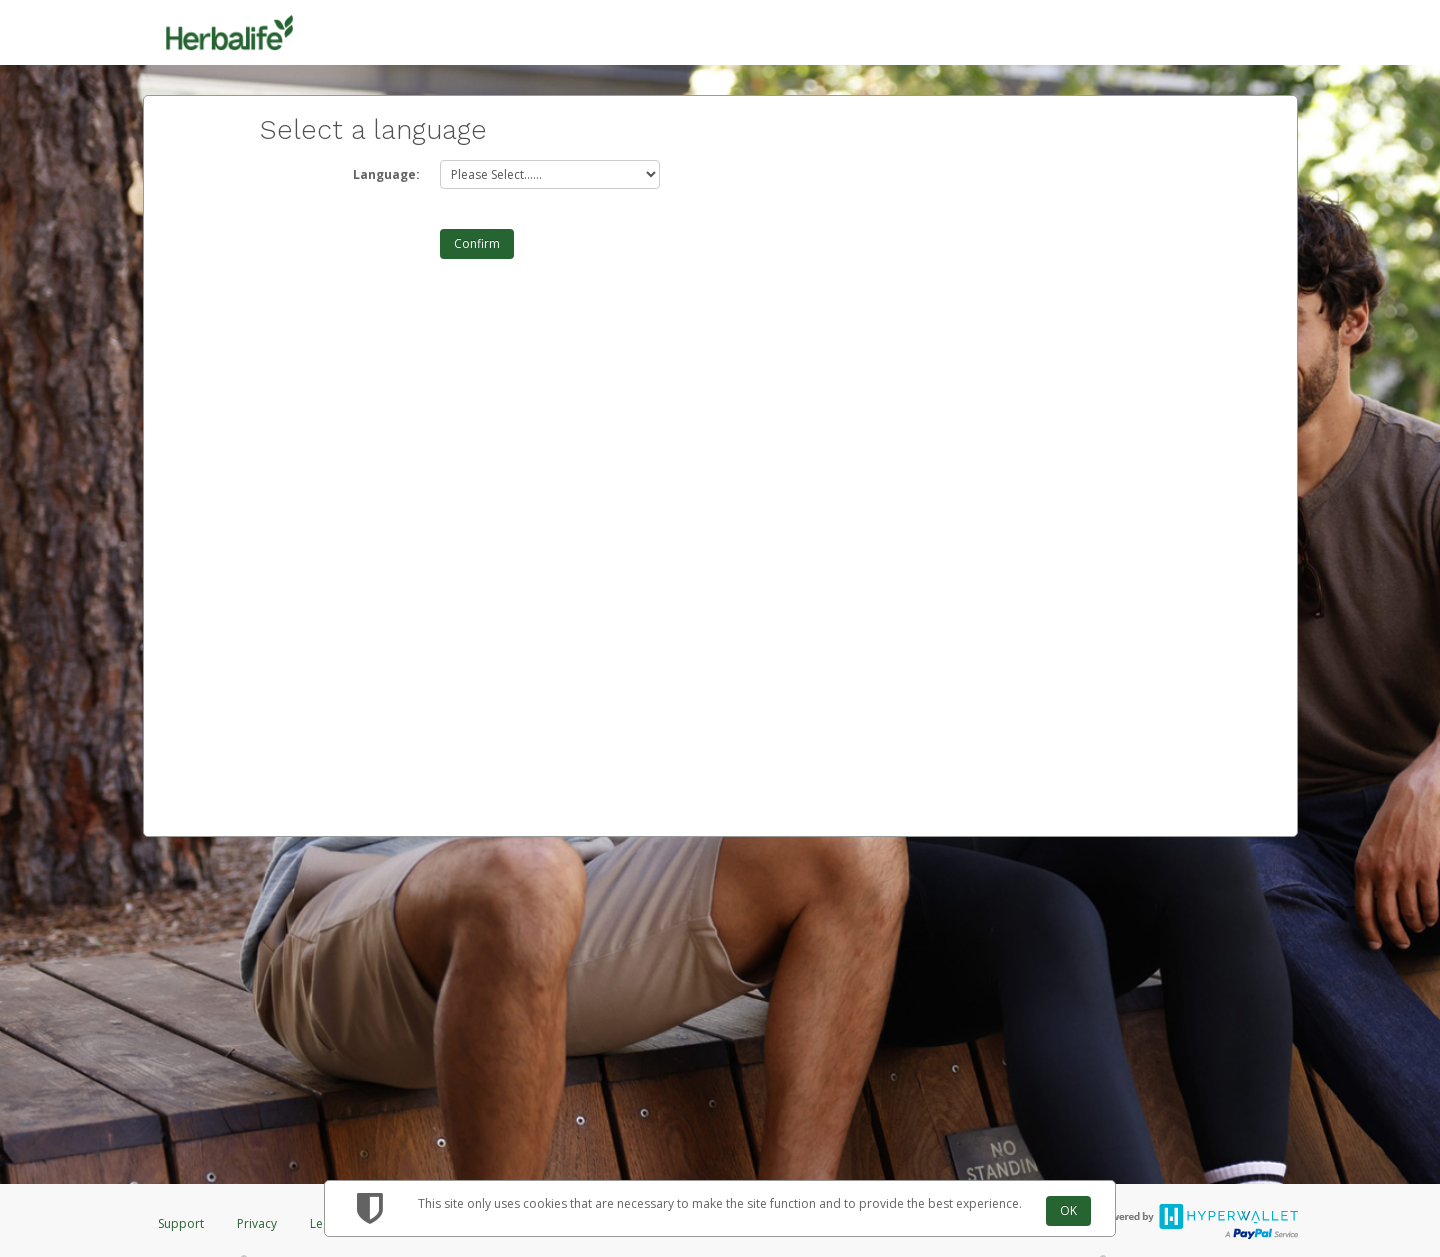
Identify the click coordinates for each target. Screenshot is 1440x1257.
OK (1068, 1210)
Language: (386, 174)
